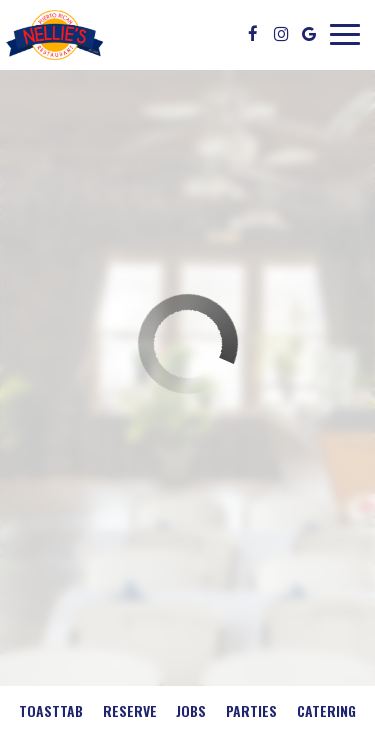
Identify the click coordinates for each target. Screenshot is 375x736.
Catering (326, 710)
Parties (251, 710)
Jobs (191, 710)
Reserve (130, 710)
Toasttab (51, 710)
